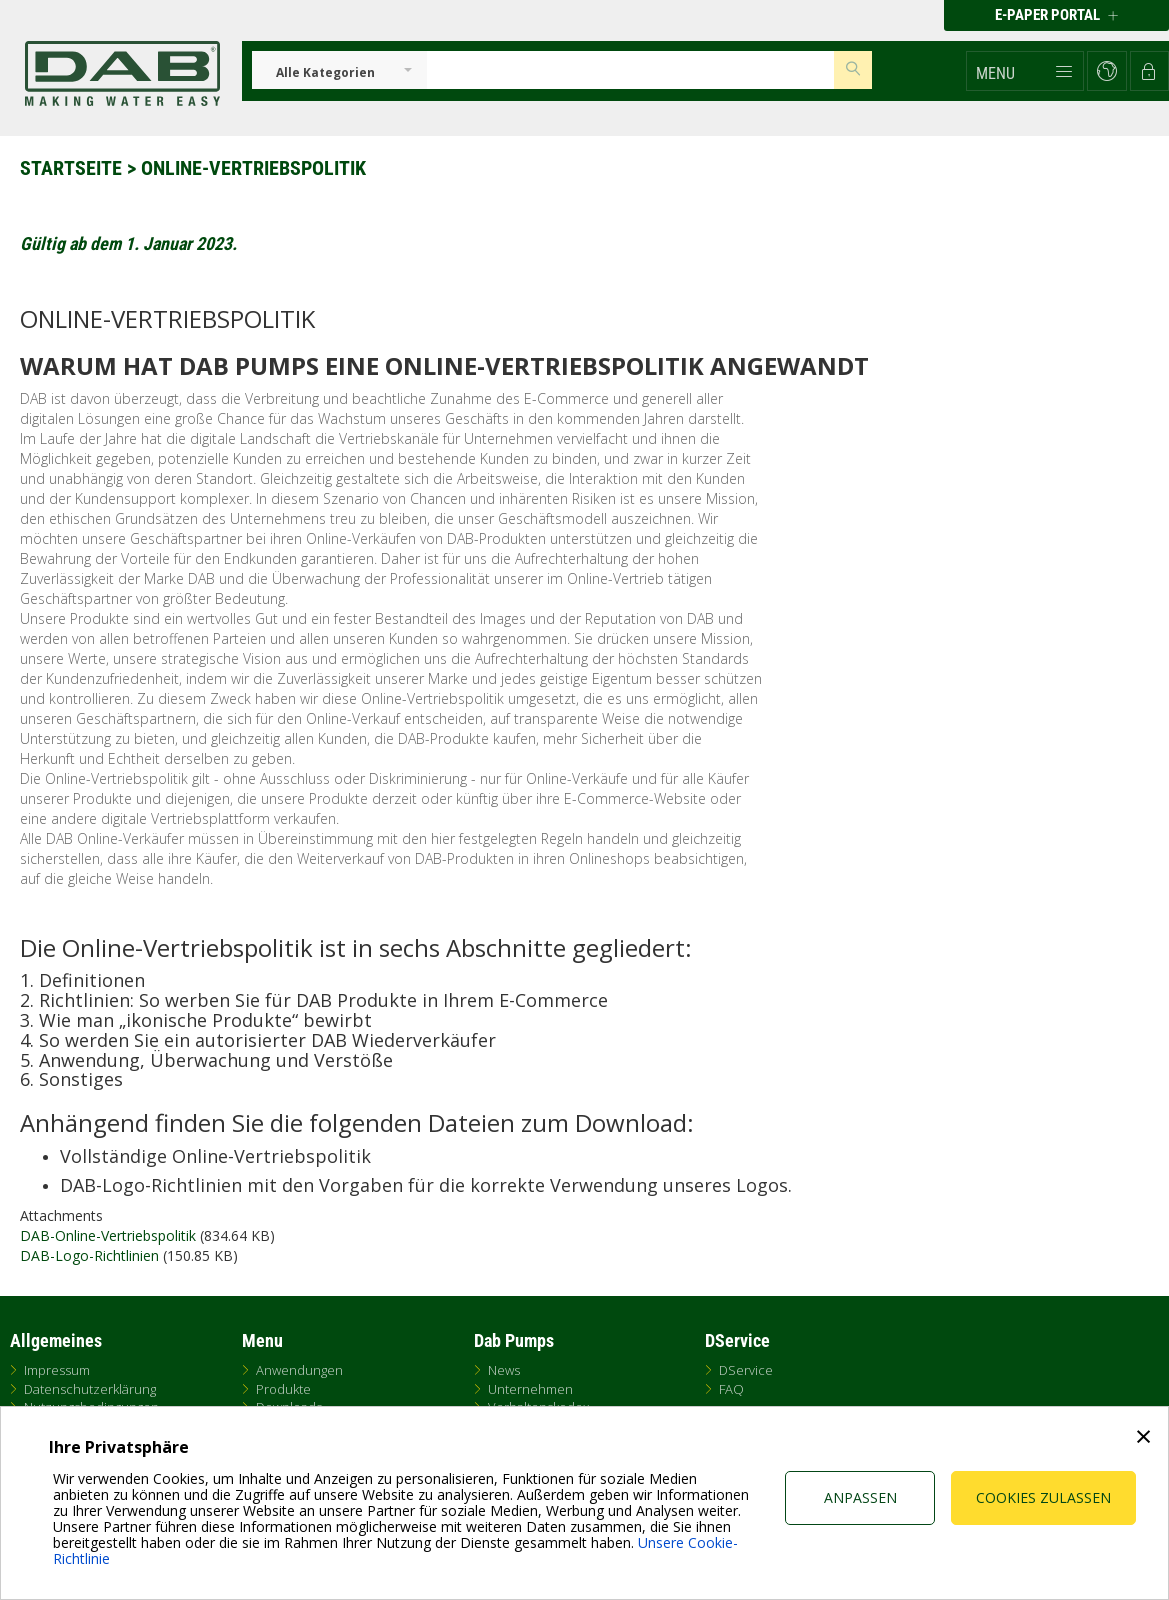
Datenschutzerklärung (90, 1389)
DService (746, 1370)
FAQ (731, 1389)
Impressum (57, 1370)
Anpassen (860, 1497)
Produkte (283, 1389)
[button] (1025, 71)
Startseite (71, 168)
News (504, 1370)
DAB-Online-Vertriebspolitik (108, 1235)
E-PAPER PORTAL (1056, 15)
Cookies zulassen (1043, 1497)
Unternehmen (530, 1389)
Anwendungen (299, 1370)
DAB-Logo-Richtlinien (89, 1255)
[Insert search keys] (630, 70)
